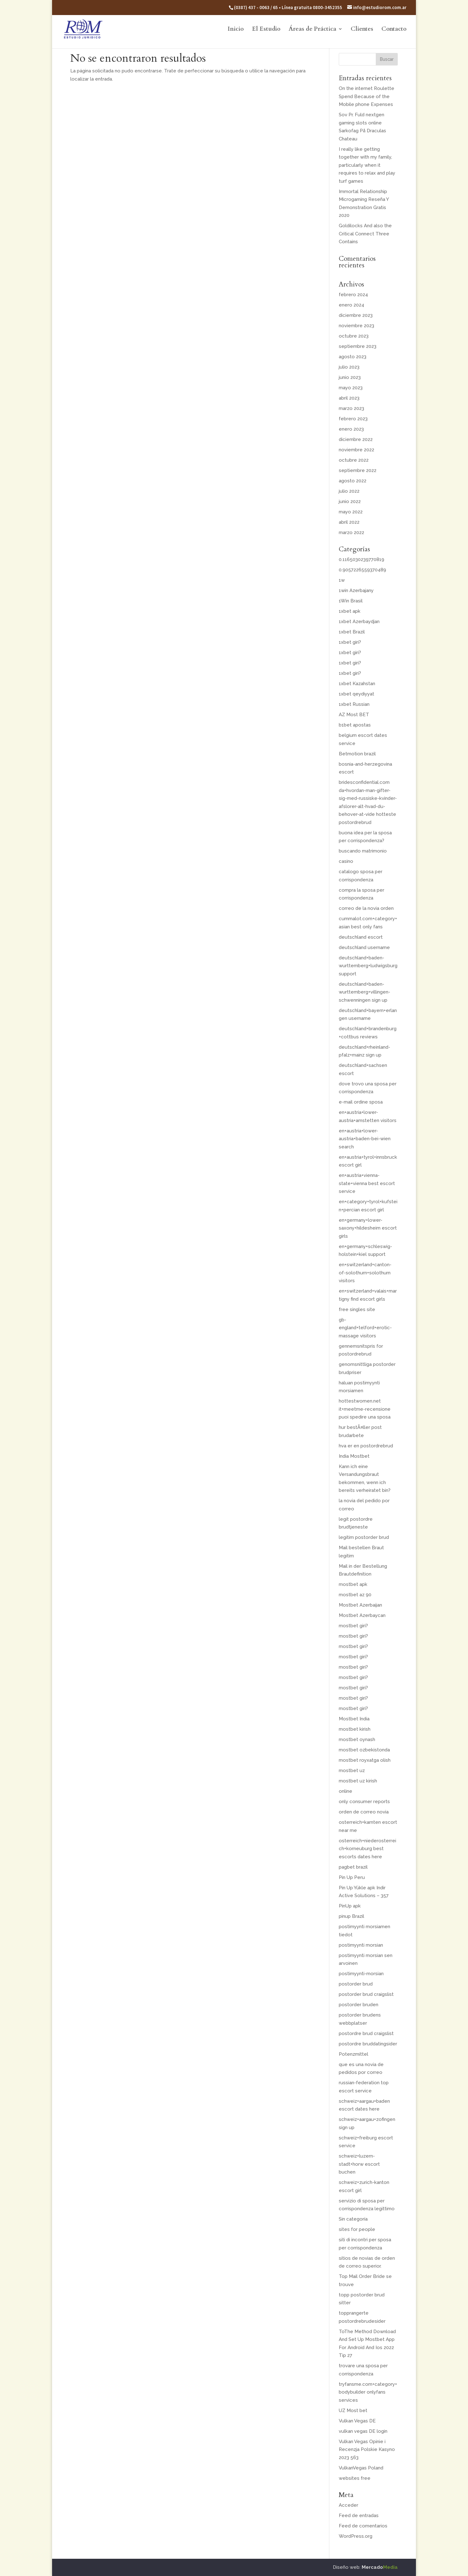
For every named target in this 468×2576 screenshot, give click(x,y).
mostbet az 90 (355, 1595)
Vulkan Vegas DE (357, 2421)
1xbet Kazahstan (357, 683)
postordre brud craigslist (366, 2033)
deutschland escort (361, 937)
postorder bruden (358, 2004)
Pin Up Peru (352, 1877)
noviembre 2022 (356, 450)
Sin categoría (353, 2219)
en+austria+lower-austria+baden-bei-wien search (365, 1139)
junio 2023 (350, 377)
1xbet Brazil (352, 632)
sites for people (357, 2229)
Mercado (380, 2567)
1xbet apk (349, 611)
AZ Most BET (354, 714)
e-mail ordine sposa (361, 1102)
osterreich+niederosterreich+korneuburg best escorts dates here (367, 1849)
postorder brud (356, 1984)
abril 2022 (349, 522)
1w (342, 580)
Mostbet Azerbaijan (360, 1605)
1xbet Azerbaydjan (359, 621)
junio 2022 (350, 501)
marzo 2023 (351, 408)
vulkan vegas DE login (363, 2431)
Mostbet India (354, 1719)
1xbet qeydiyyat (356, 694)
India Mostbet (354, 1456)
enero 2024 (351, 305)
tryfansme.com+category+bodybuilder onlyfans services (368, 2392)
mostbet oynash (357, 1739)
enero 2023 (351, 429)
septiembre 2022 (357, 470)
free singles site (357, 1309)
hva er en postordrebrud (366, 1446)
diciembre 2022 (356, 439)
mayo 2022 (351, 512)
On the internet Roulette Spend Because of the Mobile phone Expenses (366, 96)
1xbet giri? (350, 642)
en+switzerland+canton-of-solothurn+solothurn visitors (365, 1272)
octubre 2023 (354, 336)
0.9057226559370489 (362, 570)
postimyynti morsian (361, 1945)
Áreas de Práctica (312, 30)
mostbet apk (353, 1584)
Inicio (236, 30)
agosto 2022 (352, 481)
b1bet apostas (355, 725)
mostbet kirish (354, 1729)
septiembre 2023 (357, 346)
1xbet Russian (354, 704)
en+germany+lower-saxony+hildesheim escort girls (368, 1228)
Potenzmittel (353, 2054)
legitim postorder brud (364, 1537)
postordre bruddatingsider (368, 2044)
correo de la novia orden (366, 908)
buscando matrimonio (363, 851)
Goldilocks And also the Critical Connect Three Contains (365, 233)
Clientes (362, 30)
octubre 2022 (354, 460)
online (345, 1791)
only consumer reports (364, 1801)
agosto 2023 (352, 356)
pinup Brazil (351, 1916)
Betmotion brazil (357, 754)
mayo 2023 (351, 388)
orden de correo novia (364, 1812)
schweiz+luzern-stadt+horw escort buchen (359, 2164)
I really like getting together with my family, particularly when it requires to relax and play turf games (367, 165)
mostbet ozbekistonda (364, 1750)
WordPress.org (355, 2536)
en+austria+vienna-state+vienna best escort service (367, 1183)
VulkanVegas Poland (361, 2468)
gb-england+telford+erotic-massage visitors (365, 1328)
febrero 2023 (353, 419)
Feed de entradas (359, 2515)
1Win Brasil (351, 601)
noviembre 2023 (356, 325)
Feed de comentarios (363, 2526)
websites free (354, 2478)
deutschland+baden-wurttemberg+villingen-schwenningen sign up (364, 992)
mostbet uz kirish (358, 1781)
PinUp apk (350, 1906)
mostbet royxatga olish (365, 1760)
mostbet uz (352, 1770)
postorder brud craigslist (366, 1994)
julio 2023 (349, 367)
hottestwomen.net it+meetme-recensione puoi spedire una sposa (365, 1409)
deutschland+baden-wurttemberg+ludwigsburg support (368, 966)
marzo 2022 (351, 532)
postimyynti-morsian (361, 1973)
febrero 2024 (353, 294)
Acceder (348, 2505)
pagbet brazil (353, 1867)
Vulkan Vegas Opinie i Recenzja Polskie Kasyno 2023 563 (367, 2449)
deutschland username (364, 947)
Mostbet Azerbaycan (362, 1615)
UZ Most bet (353, 2410)
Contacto (394, 30)
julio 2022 (349, 491)
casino (346, 861)
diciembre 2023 (356, 315)
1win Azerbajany (356, 590)
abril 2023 (349, 398)
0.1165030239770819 (361, 559)
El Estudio (266, 30)
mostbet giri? (353, 1626)
